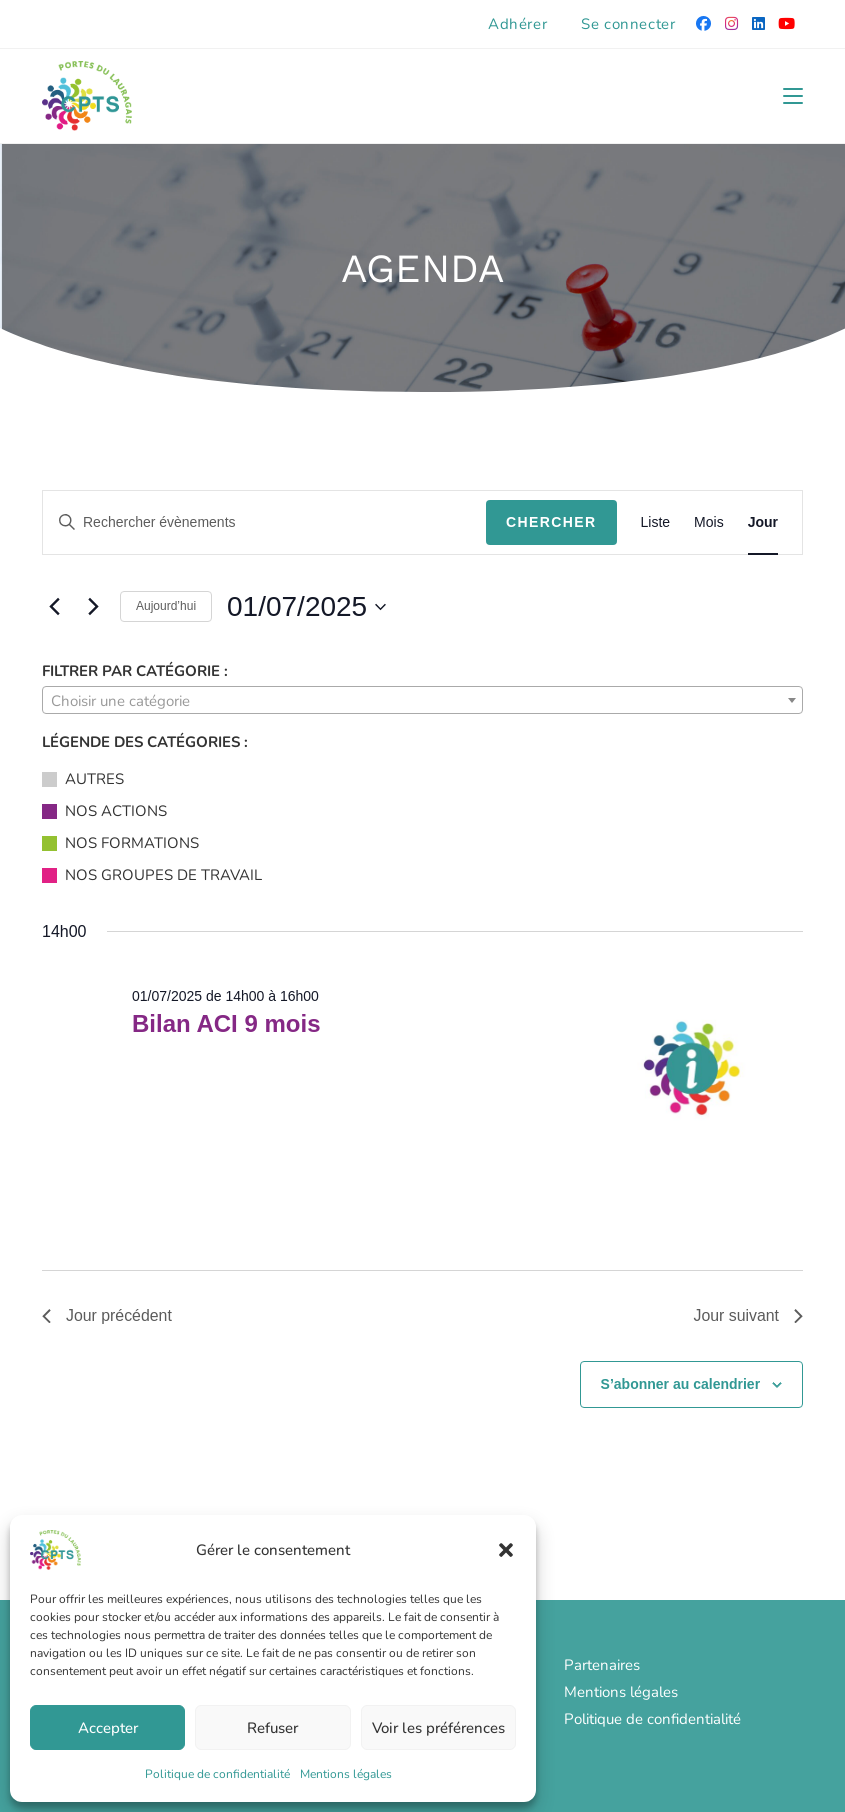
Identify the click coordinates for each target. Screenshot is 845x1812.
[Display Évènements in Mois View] (709, 522)
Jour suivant (748, 1315)
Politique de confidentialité (217, 1774)
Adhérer (517, 24)
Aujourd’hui (166, 606)
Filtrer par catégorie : (135, 671)
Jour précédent (107, 1315)
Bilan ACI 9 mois (226, 1023)
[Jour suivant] (93, 607)
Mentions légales (346, 1774)
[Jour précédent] (54, 607)
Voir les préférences (438, 1728)
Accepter (108, 1728)
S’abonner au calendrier (681, 1384)
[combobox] (422, 700)
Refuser (272, 1728)
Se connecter (628, 24)
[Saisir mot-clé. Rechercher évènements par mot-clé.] (264, 522)
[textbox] (422, 701)
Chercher (551, 522)
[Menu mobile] (793, 96)
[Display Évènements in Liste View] (656, 522)
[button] (506, 1550)
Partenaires (602, 1665)
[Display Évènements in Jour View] (763, 522)
